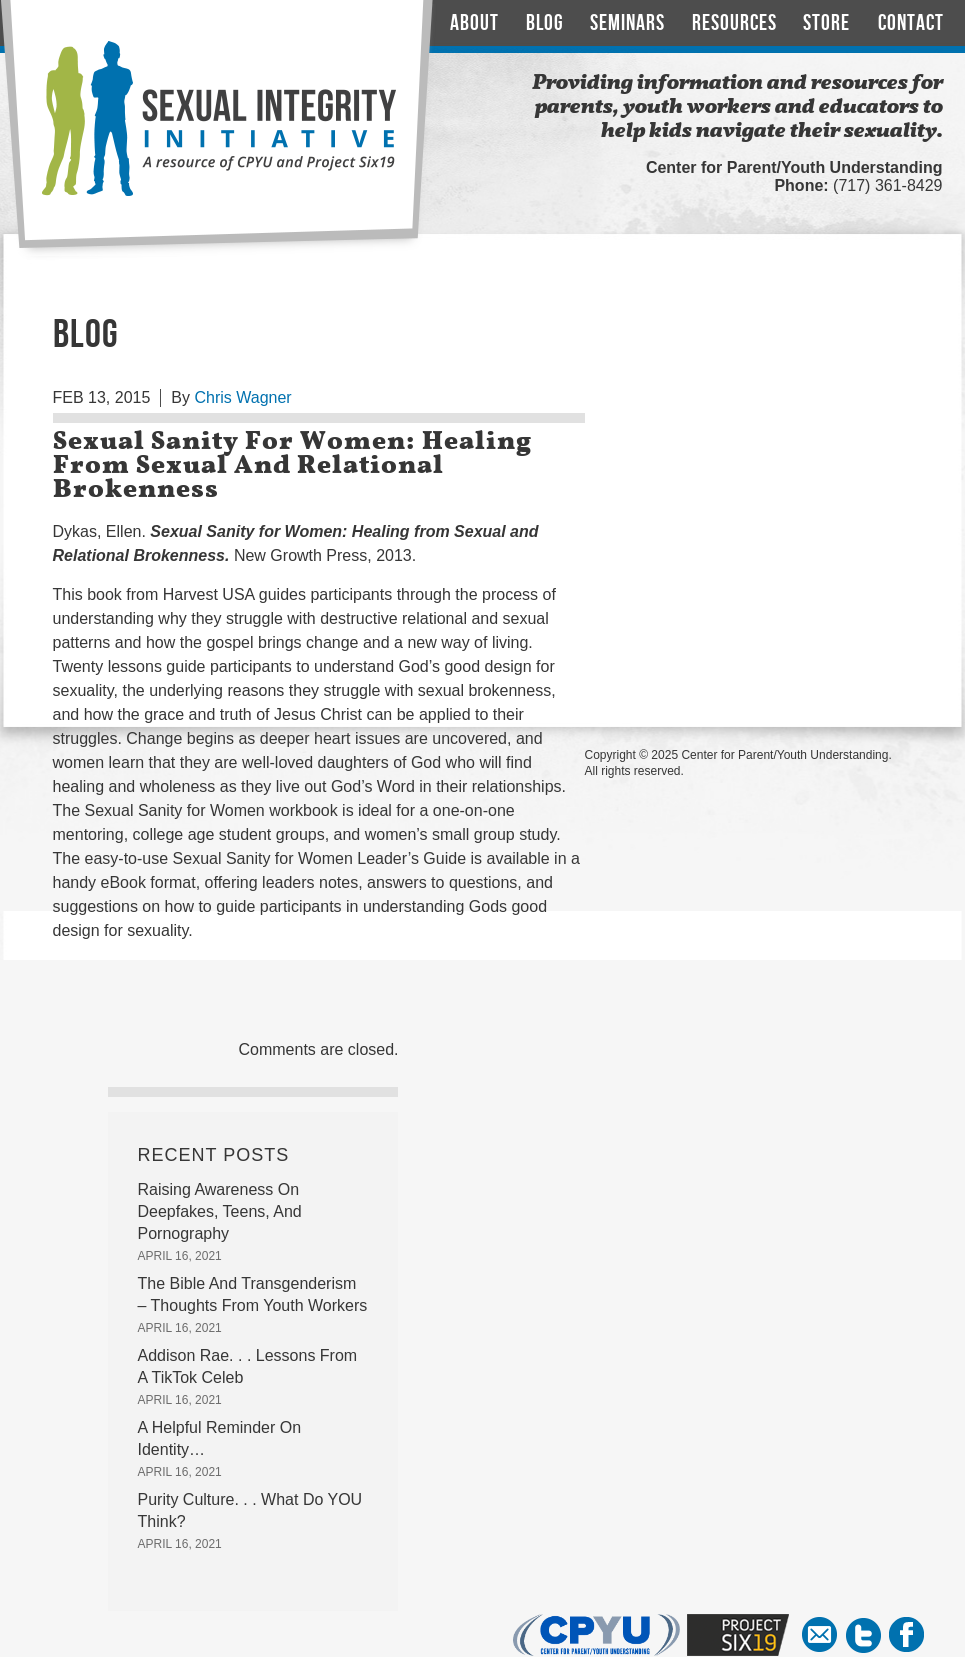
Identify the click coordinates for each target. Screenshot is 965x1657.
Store (826, 23)
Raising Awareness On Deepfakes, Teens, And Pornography (220, 1211)
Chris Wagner (242, 397)
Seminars (627, 23)
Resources (734, 23)
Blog (545, 23)
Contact (911, 23)
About (474, 23)
